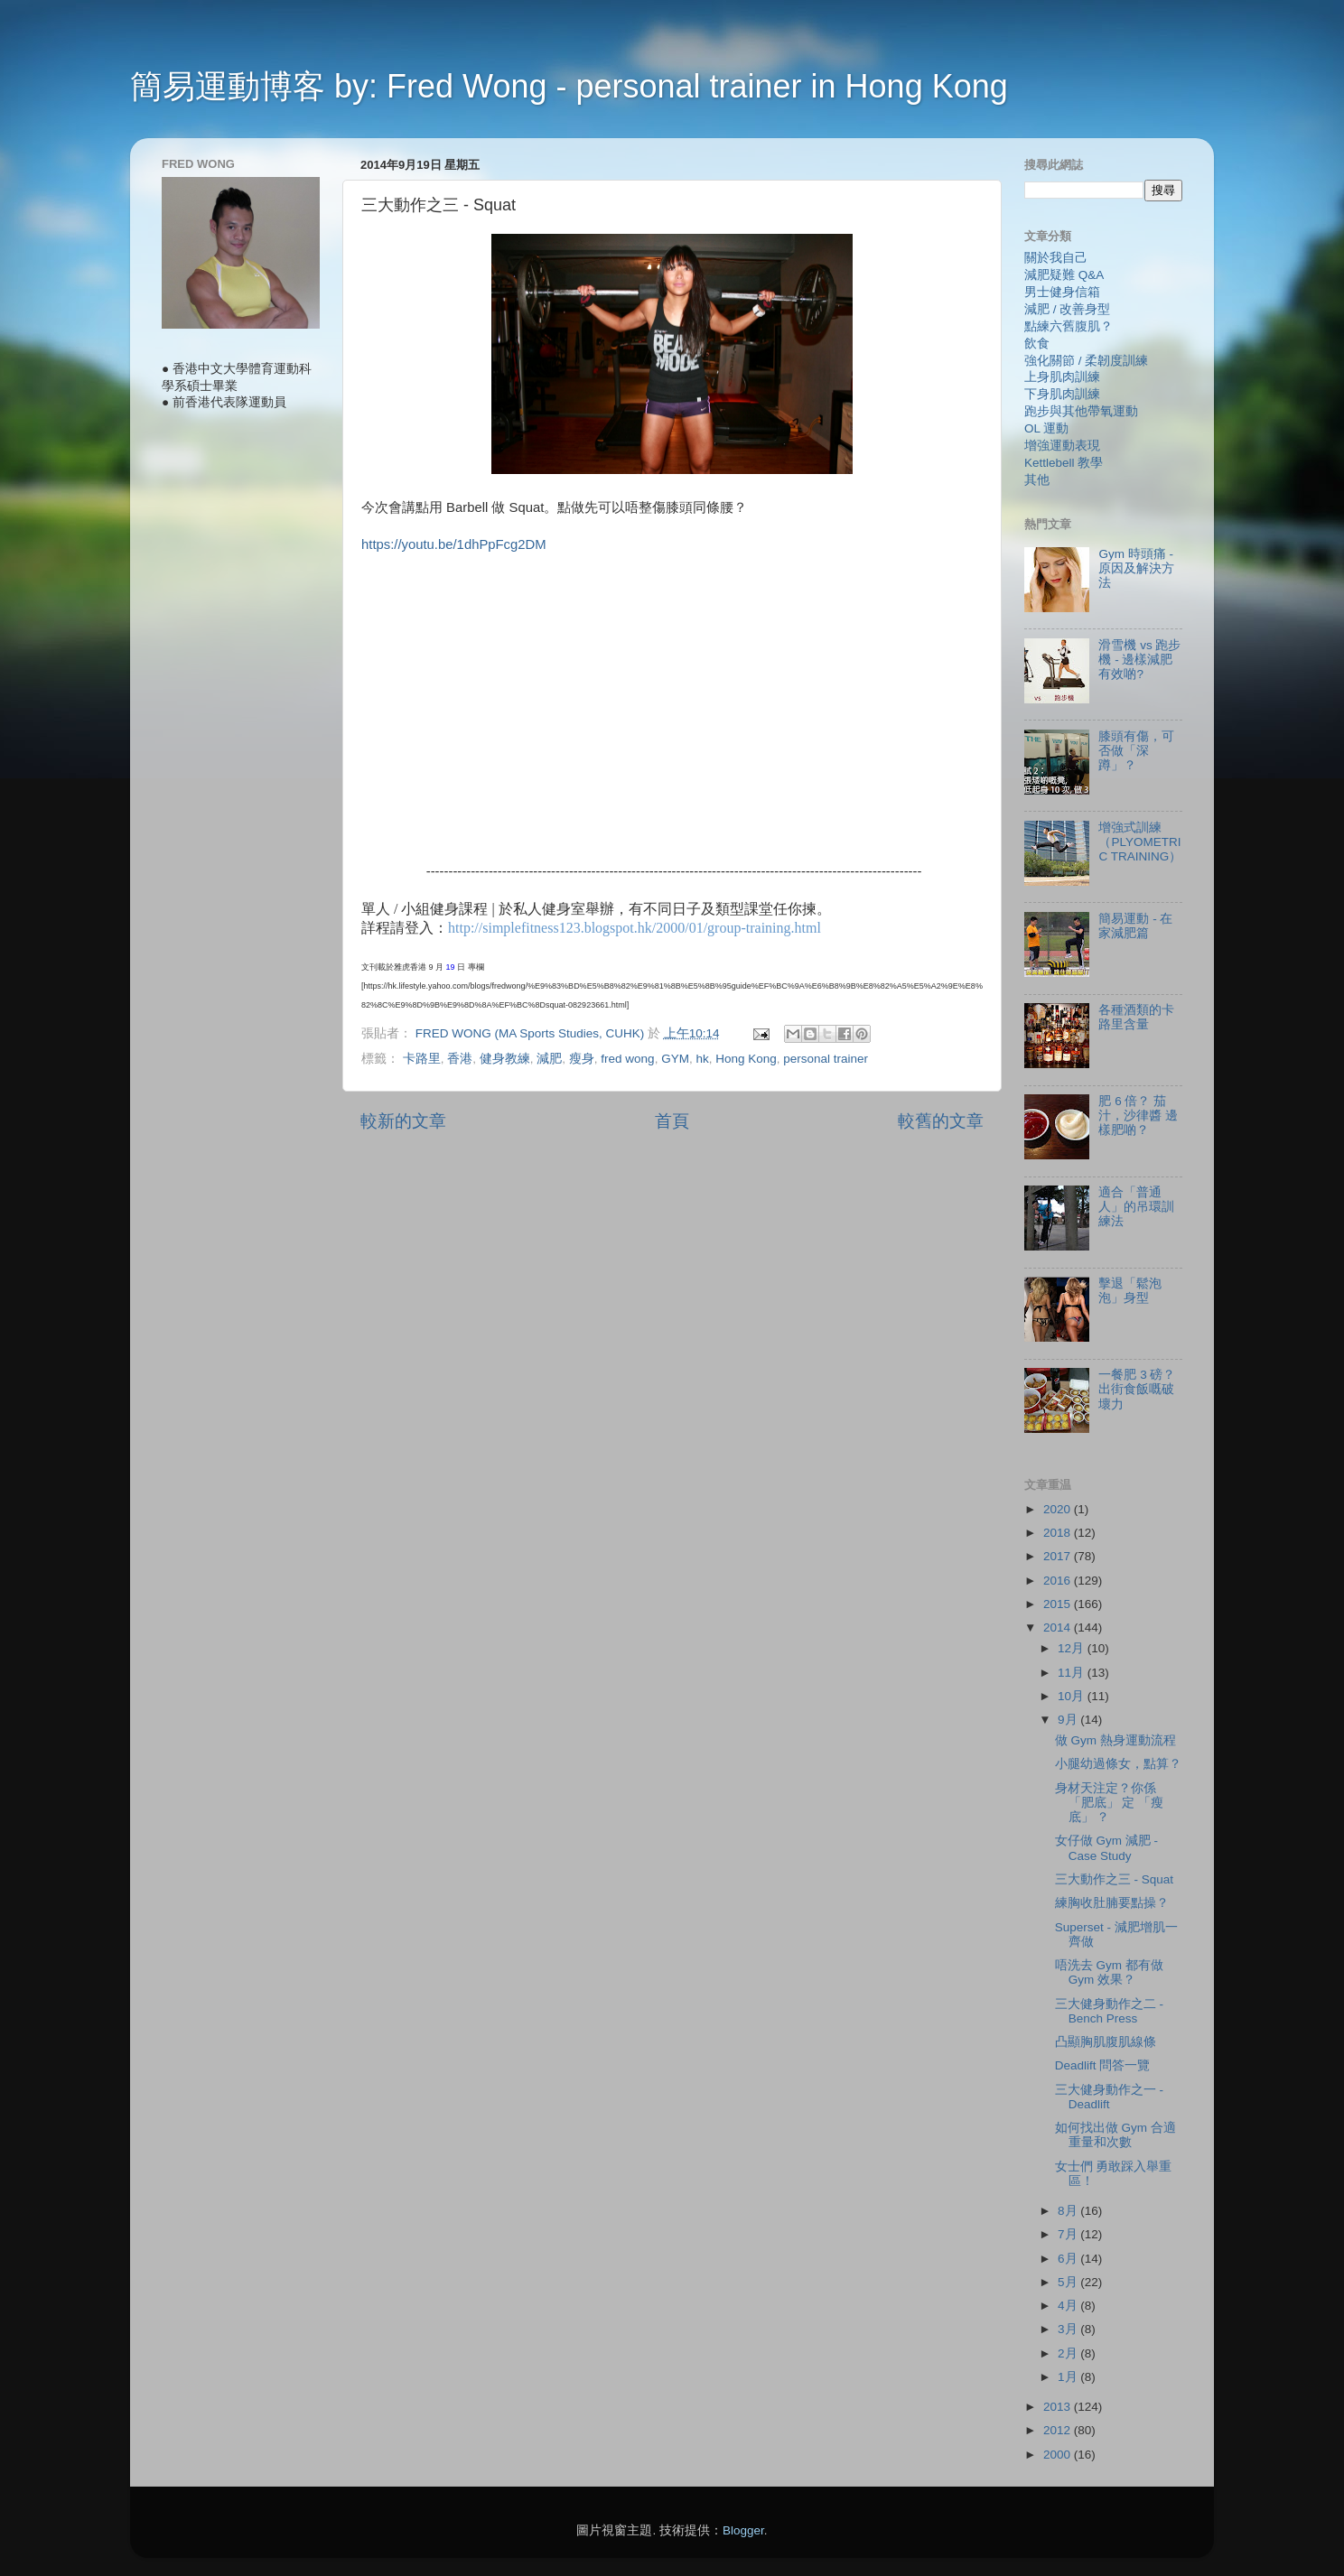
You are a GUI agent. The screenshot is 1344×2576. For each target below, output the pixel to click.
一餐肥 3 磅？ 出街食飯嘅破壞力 (1136, 1389)
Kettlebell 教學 (1063, 463)
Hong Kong (746, 1058)
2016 (1058, 1580)
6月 (1069, 2258)
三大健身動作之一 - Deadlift (1109, 2097)
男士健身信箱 (1062, 292)
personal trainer (825, 1058)
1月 (1069, 2377)
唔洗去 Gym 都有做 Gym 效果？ (1109, 1972)
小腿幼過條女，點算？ (1118, 1764)
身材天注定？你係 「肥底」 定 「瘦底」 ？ (1109, 1802)
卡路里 (422, 1058)
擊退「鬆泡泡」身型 (1130, 1291)
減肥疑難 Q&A (1064, 275)
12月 (1072, 1648)
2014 (1058, 1627)
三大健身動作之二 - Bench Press (1109, 2011)
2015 (1058, 1604)
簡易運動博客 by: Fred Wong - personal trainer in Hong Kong (569, 86)
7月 (1069, 2234)
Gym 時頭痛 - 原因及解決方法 (1136, 568)
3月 (1069, 2329)
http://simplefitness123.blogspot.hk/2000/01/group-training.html (634, 927)
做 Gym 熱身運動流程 (1115, 1740)
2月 (1069, 2353)
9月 (1069, 1719)
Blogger (743, 2530)
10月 (1072, 1696)
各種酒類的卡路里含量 (1136, 1017)
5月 (1069, 2282)
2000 (1058, 2454)
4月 (1069, 2305)
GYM (675, 1058)
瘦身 (581, 1058)
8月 (1069, 2211)
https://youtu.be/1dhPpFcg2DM (453, 544)
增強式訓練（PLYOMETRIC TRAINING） (1139, 842)
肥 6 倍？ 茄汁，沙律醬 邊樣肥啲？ (1138, 1115)
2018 (1058, 1532)
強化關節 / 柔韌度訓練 (1086, 360)
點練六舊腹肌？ (1068, 326)
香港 (459, 1058)
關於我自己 (1055, 258)
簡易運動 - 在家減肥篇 (1135, 926)
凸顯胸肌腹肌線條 (1105, 2042)
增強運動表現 (1062, 445)
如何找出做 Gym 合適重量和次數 (1115, 2135)
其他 (1037, 480)
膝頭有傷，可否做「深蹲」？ (1136, 751)
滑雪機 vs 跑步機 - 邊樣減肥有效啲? (1139, 659)
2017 (1058, 1556)
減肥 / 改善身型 (1067, 309)
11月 (1072, 1672)
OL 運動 (1046, 428)
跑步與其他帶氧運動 (1081, 411)
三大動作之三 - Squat (1114, 1879)
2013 (1058, 2406)
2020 (1058, 1509)
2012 (1058, 2430)
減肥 (549, 1058)
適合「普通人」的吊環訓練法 (1136, 1207)
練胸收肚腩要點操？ (1112, 1903)
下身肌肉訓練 (1062, 394)
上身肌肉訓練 (1062, 377)
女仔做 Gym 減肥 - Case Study (1106, 1848)
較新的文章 (403, 1120)
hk (701, 1058)
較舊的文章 (941, 1120)
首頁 (672, 1120)
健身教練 (505, 1058)
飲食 (1037, 343)
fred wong (627, 1058)
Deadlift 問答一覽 (1103, 2065)
